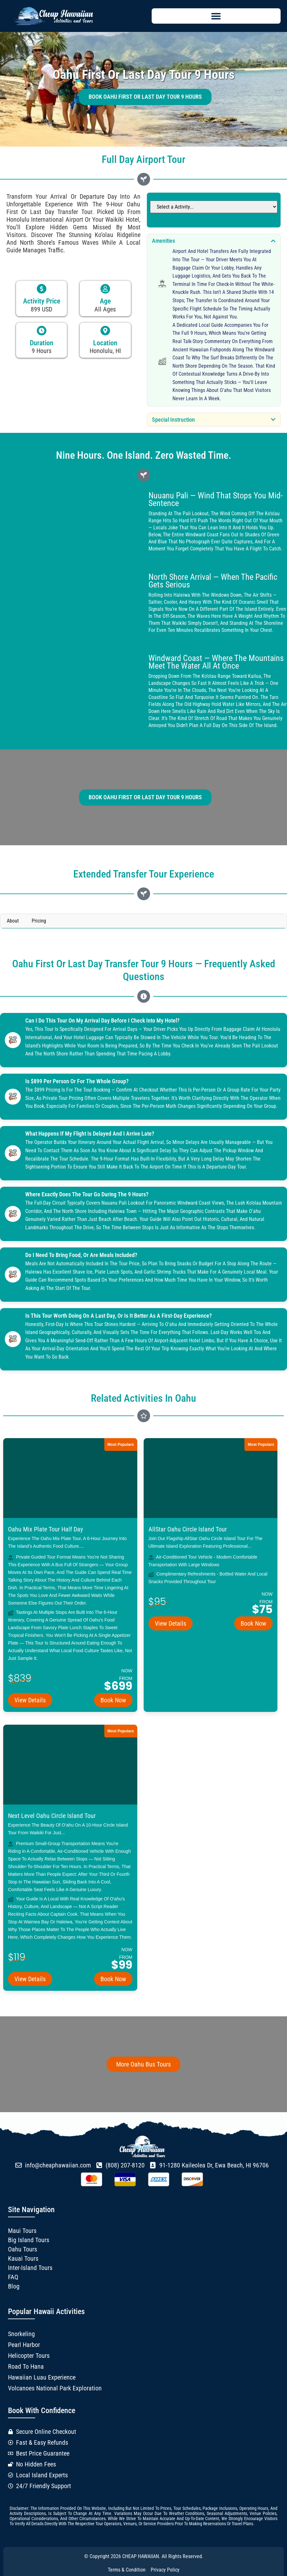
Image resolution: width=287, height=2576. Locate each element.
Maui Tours (22, 2231)
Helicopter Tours (29, 2356)
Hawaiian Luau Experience (42, 2377)
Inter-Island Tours (30, 2268)
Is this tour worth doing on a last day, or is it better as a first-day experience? (119, 1316)
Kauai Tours (23, 2258)
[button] (216, 16)
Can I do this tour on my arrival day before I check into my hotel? (103, 1020)
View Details (30, 1700)
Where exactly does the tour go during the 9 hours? (87, 1194)
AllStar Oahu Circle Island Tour (187, 1529)
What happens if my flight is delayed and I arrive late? (90, 1134)
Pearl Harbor (24, 2345)
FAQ (13, 2277)
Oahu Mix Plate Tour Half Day (45, 1529)
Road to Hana (26, 2367)
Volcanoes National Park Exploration (55, 2388)
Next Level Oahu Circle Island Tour (52, 1816)
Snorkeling (21, 2334)
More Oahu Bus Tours (143, 2064)
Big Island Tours (28, 2240)
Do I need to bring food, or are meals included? (82, 1255)
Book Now (113, 1700)
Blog (14, 2286)
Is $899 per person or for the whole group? (77, 1081)
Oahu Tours (22, 2249)
